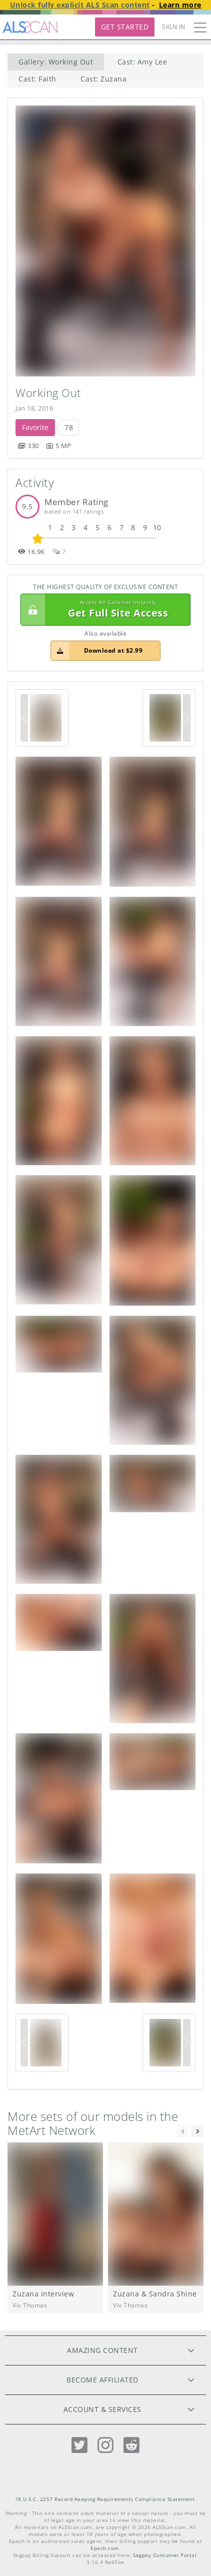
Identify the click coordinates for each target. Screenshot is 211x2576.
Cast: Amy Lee (143, 62)
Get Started (125, 27)
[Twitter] (80, 2444)
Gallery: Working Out (55, 62)
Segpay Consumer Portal (164, 2555)
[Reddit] (132, 2444)
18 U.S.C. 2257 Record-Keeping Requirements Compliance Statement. (105, 2499)
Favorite (35, 427)
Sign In (174, 27)
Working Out (48, 393)
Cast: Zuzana (103, 79)
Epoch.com (104, 2548)
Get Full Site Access (103, 609)
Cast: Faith (37, 79)
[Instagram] (106, 2444)
